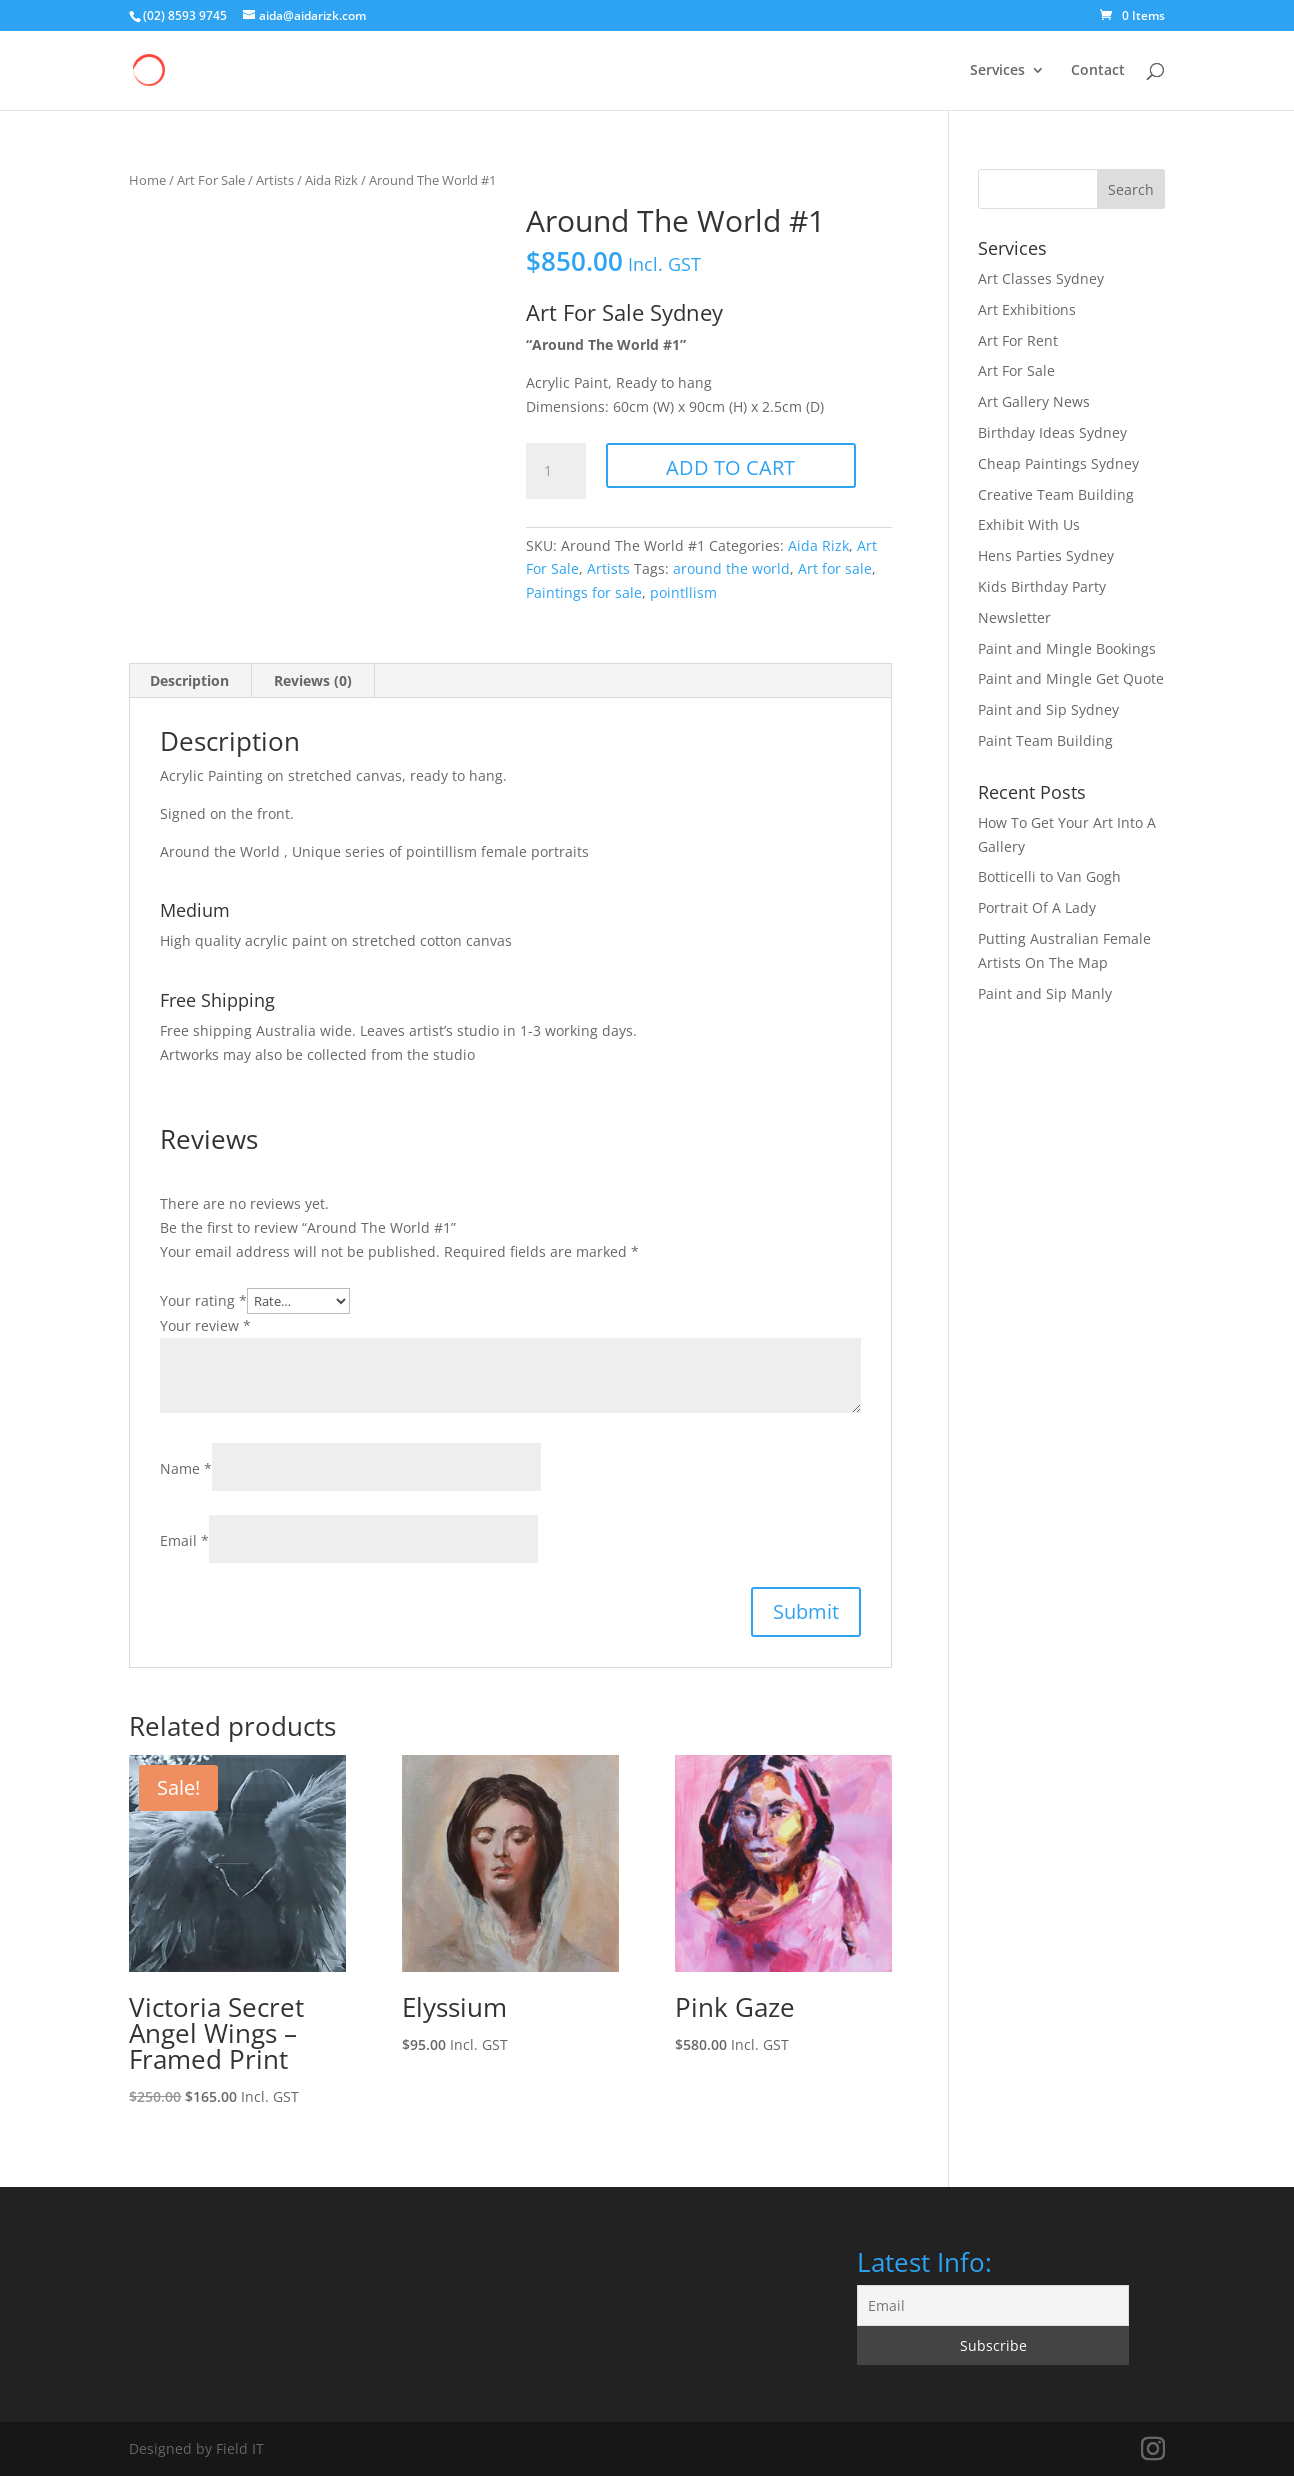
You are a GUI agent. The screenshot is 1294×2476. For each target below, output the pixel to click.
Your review (205, 1325)
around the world (731, 568)
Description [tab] (189, 680)
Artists (275, 180)
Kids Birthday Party (1042, 586)
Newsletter (1014, 617)
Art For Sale (211, 180)
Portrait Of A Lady (1037, 907)
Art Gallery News (1034, 401)
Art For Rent (1018, 340)
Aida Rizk (331, 180)
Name (186, 1468)
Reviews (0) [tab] (313, 680)
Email (184, 1540)
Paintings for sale (584, 592)
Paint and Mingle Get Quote (1071, 678)
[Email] (993, 2305)
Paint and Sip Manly (1045, 993)
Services (997, 71)
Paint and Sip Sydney (1048, 709)
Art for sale (835, 568)
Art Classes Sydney (1041, 278)
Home (147, 180)
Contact (1098, 71)
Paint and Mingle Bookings (1067, 648)
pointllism (683, 592)
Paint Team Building (1045, 740)
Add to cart (730, 467)
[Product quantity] (556, 471)
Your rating (203, 1299)
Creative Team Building (1056, 494)
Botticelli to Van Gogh (1049, 876)
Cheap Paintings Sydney (1058, 463)
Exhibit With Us (1029, 524)
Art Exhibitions (1027, 309)
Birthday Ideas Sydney (1052, 432)
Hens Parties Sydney (1046, 555)
